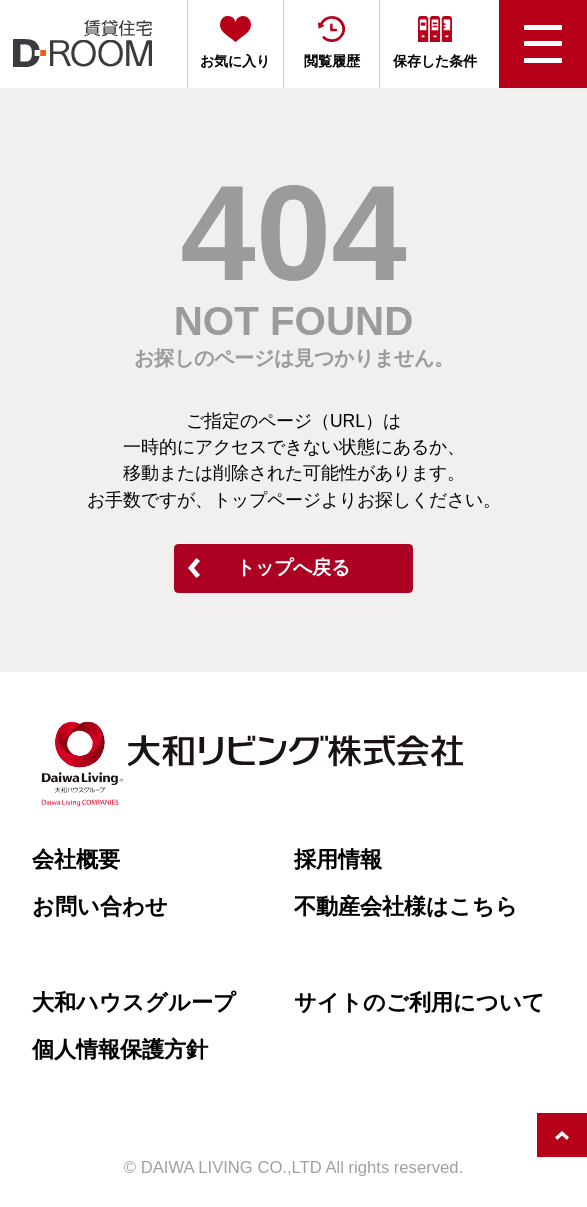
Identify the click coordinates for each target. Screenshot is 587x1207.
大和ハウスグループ (134, 1002)
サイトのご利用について (419, 1002)
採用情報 (338, 859)
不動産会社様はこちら (406, 906)
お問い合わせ (100, 906)
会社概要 (76, 859)
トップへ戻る (293, 567)
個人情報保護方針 (120, 1049)
